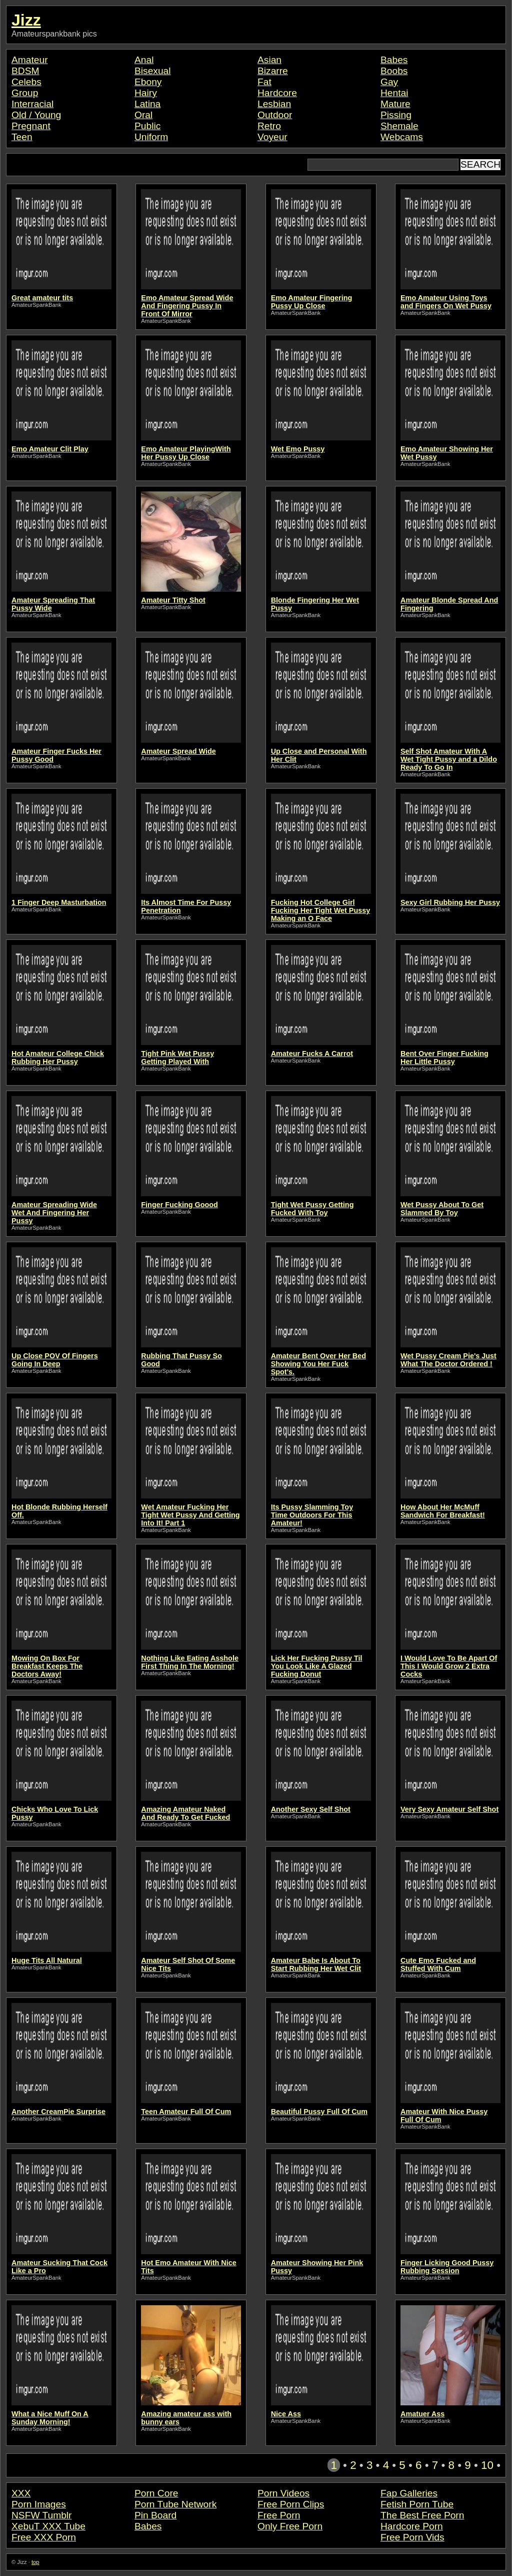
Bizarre (273, 71)
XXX (21, 2493)
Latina (147, 104)
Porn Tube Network (175, 2504)
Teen (22, 137)
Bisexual (152, 71)
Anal (144, 60)
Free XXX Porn (44, 2537)
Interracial (33, 104)
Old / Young (36, 115)
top (36, 2562)
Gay (389, 82)
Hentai (394, 93)
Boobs (394, 71)
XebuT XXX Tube (49, 2526)
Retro (269, 126)
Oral (143, 115)
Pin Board (155, 2515)
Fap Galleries (409, 2493)
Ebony (148, 82)
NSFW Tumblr (42, 2515)
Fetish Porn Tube (417, 2504)
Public (147, 126)
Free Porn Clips (291, 2504)
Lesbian (274, 104)
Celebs (27, 82)
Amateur (30, 60)
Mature (395, 104)
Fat (265, 82)
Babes (394, 60)
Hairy (145, 93)
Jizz (26, 20)
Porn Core (156, 2493)
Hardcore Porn (411, 2526)
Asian (270, 60)
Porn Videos (284, 2493)
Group (25, 93)
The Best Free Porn (422, 2515)
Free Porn (279, 2515)
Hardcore (277, 93)
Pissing (396, 115)
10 (487, 2465)
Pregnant (31, 126)
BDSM (25, 71)
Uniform (151, 137)
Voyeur (273, 137)
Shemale (399, 126)
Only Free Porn (290, 2526)
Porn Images (39, 2504)
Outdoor (275, 115)
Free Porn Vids (412, 2537)
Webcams (401, 137)
